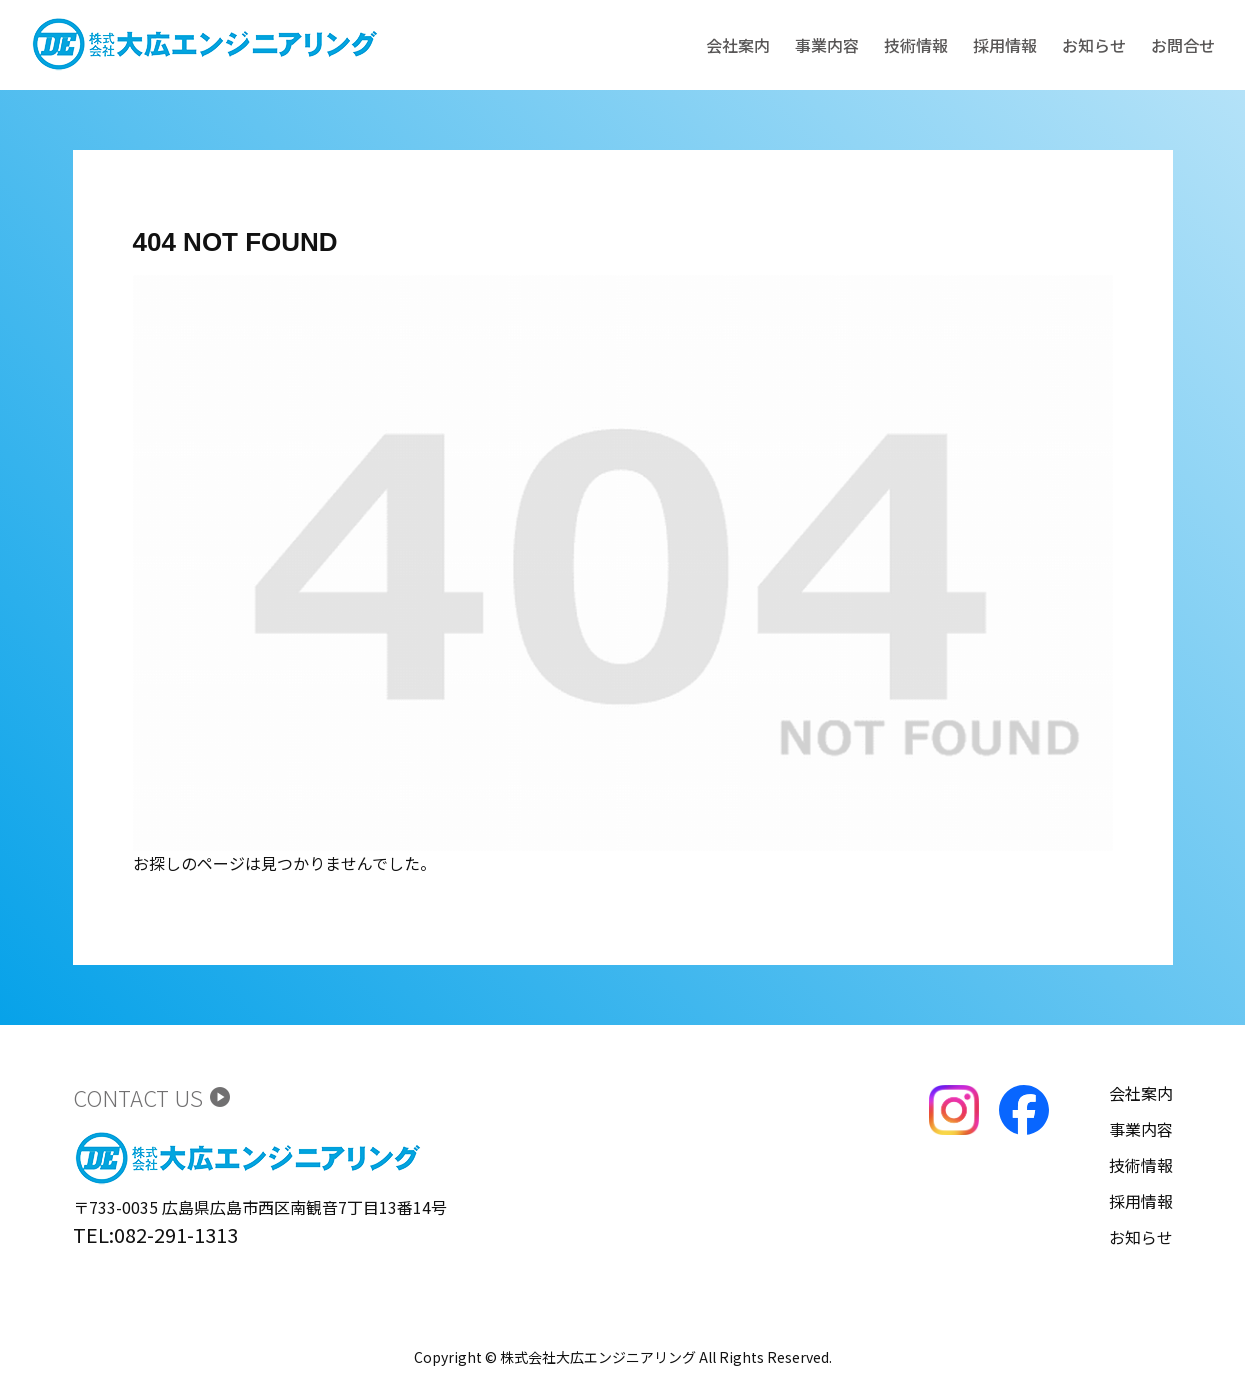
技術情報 (916, 45)
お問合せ (1183, 45)
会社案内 (738, 45)
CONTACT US (152, 1097)
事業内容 (827, 45)
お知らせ (1094, 45)
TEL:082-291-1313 (155, 1234)
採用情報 (1005, 45)
